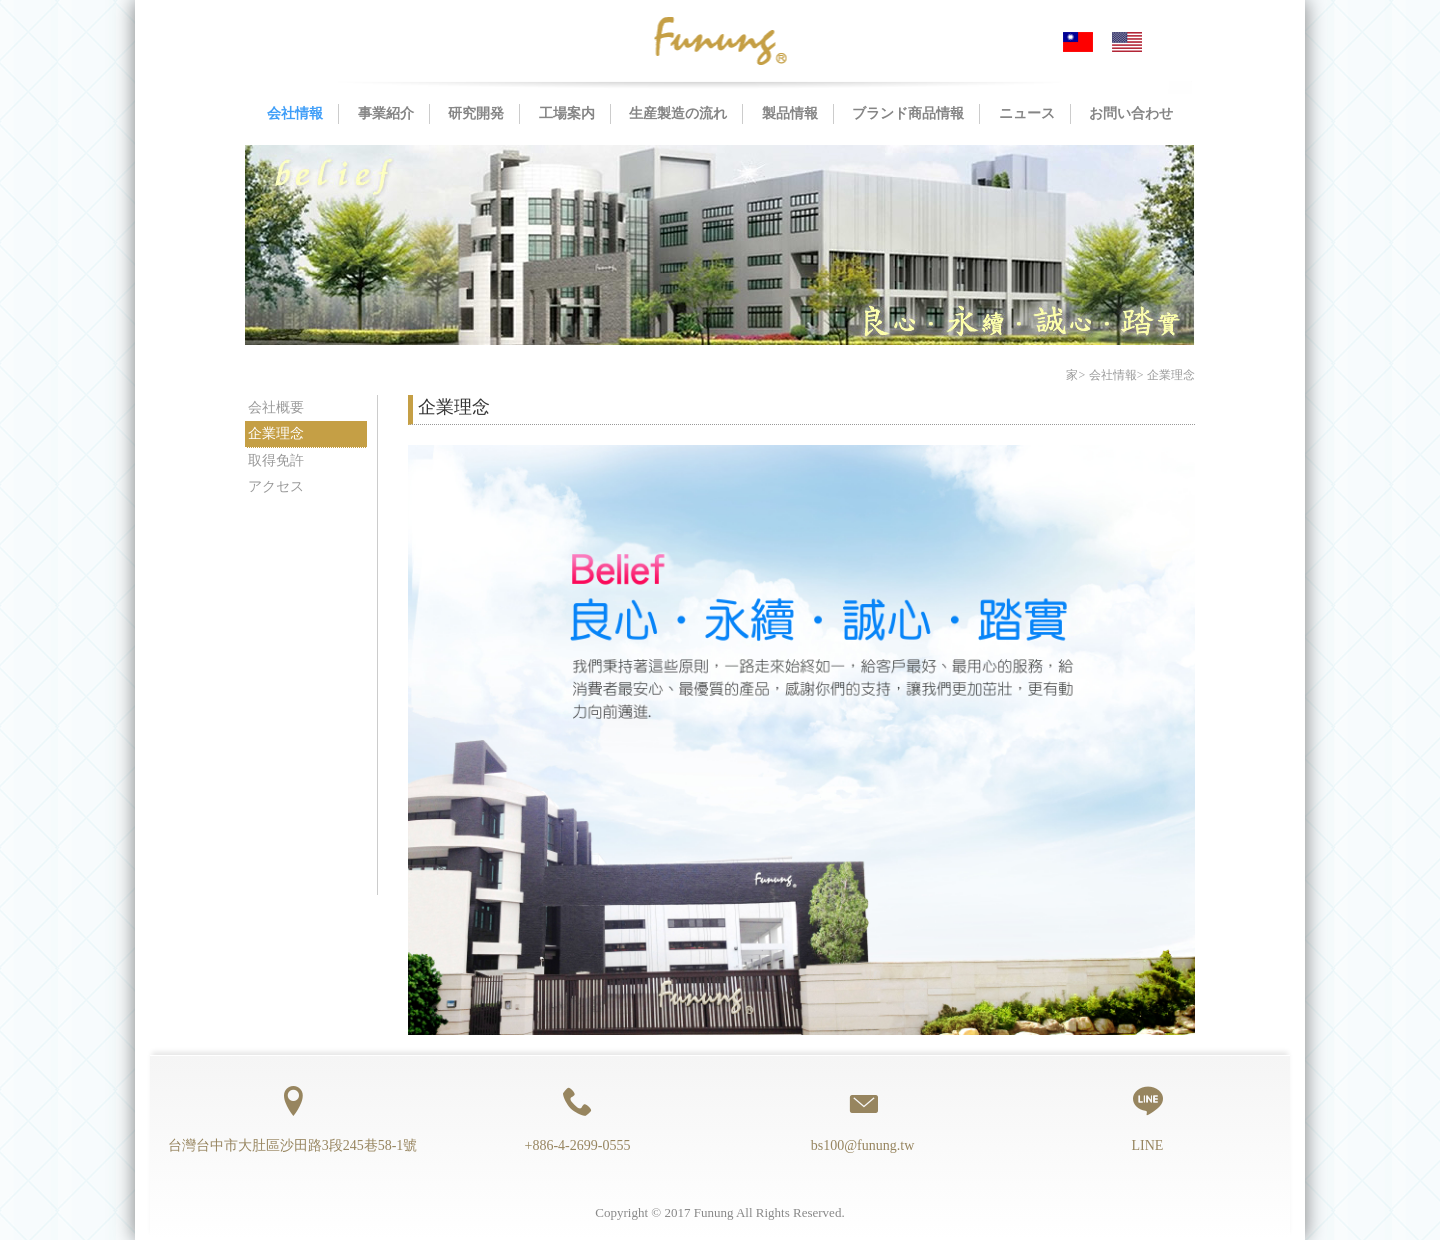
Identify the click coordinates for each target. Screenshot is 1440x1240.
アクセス (276, 486)
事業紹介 (386, 113)
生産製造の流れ (678, 113)
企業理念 (276, 433)
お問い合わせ (1131, 113)
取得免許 (276, 460)
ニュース (1027, 113)
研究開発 (476, 113)
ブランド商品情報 (908, 113)
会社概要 (276, 407)
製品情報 (790, 113)
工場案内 (567, 113)
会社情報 (295, 113)
